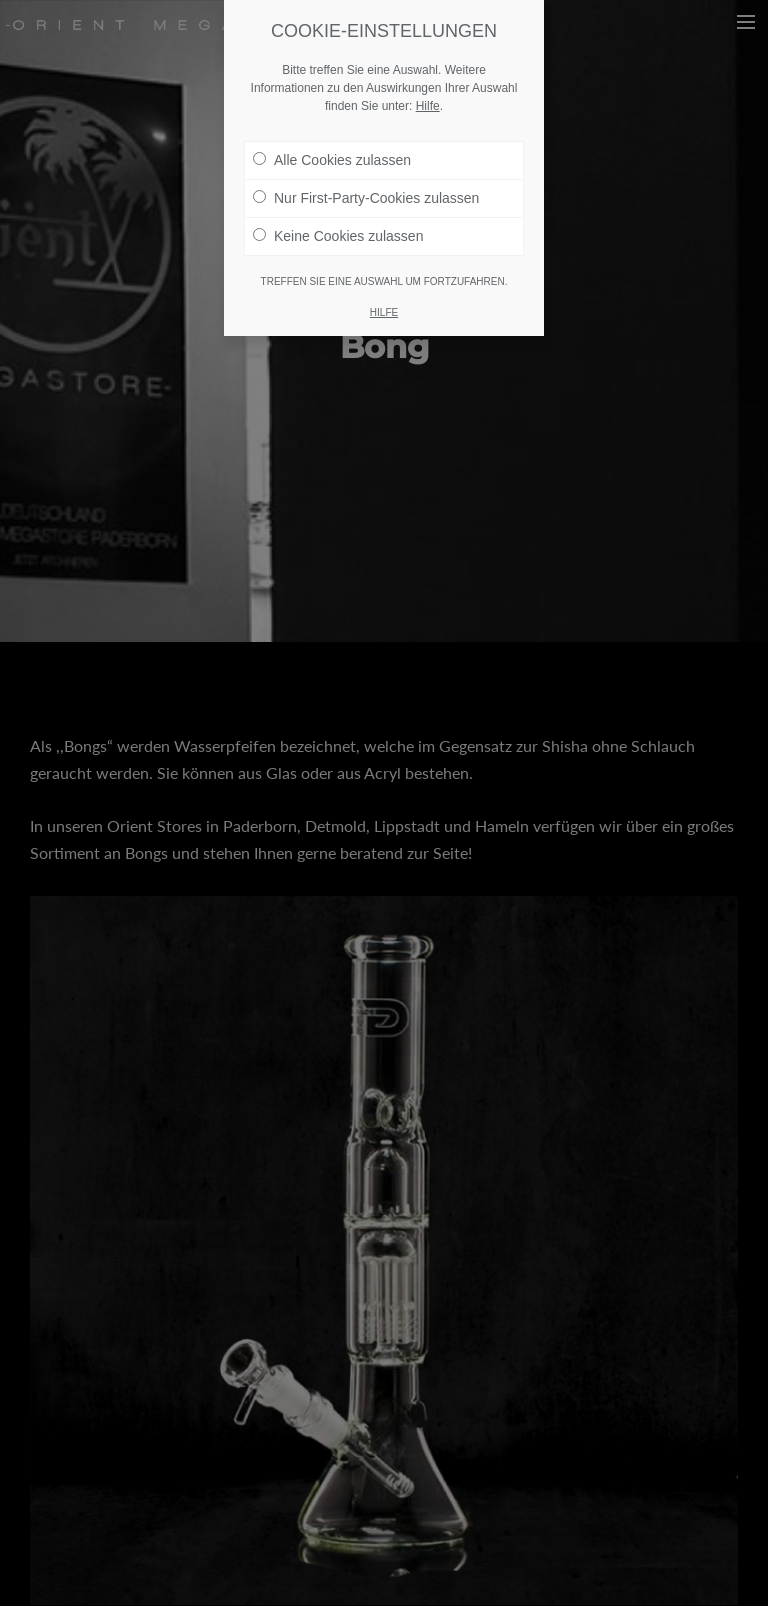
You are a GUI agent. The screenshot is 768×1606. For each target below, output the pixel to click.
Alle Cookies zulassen (332, 160)
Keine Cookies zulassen (338, 236)
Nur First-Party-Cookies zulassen (366, 198)
